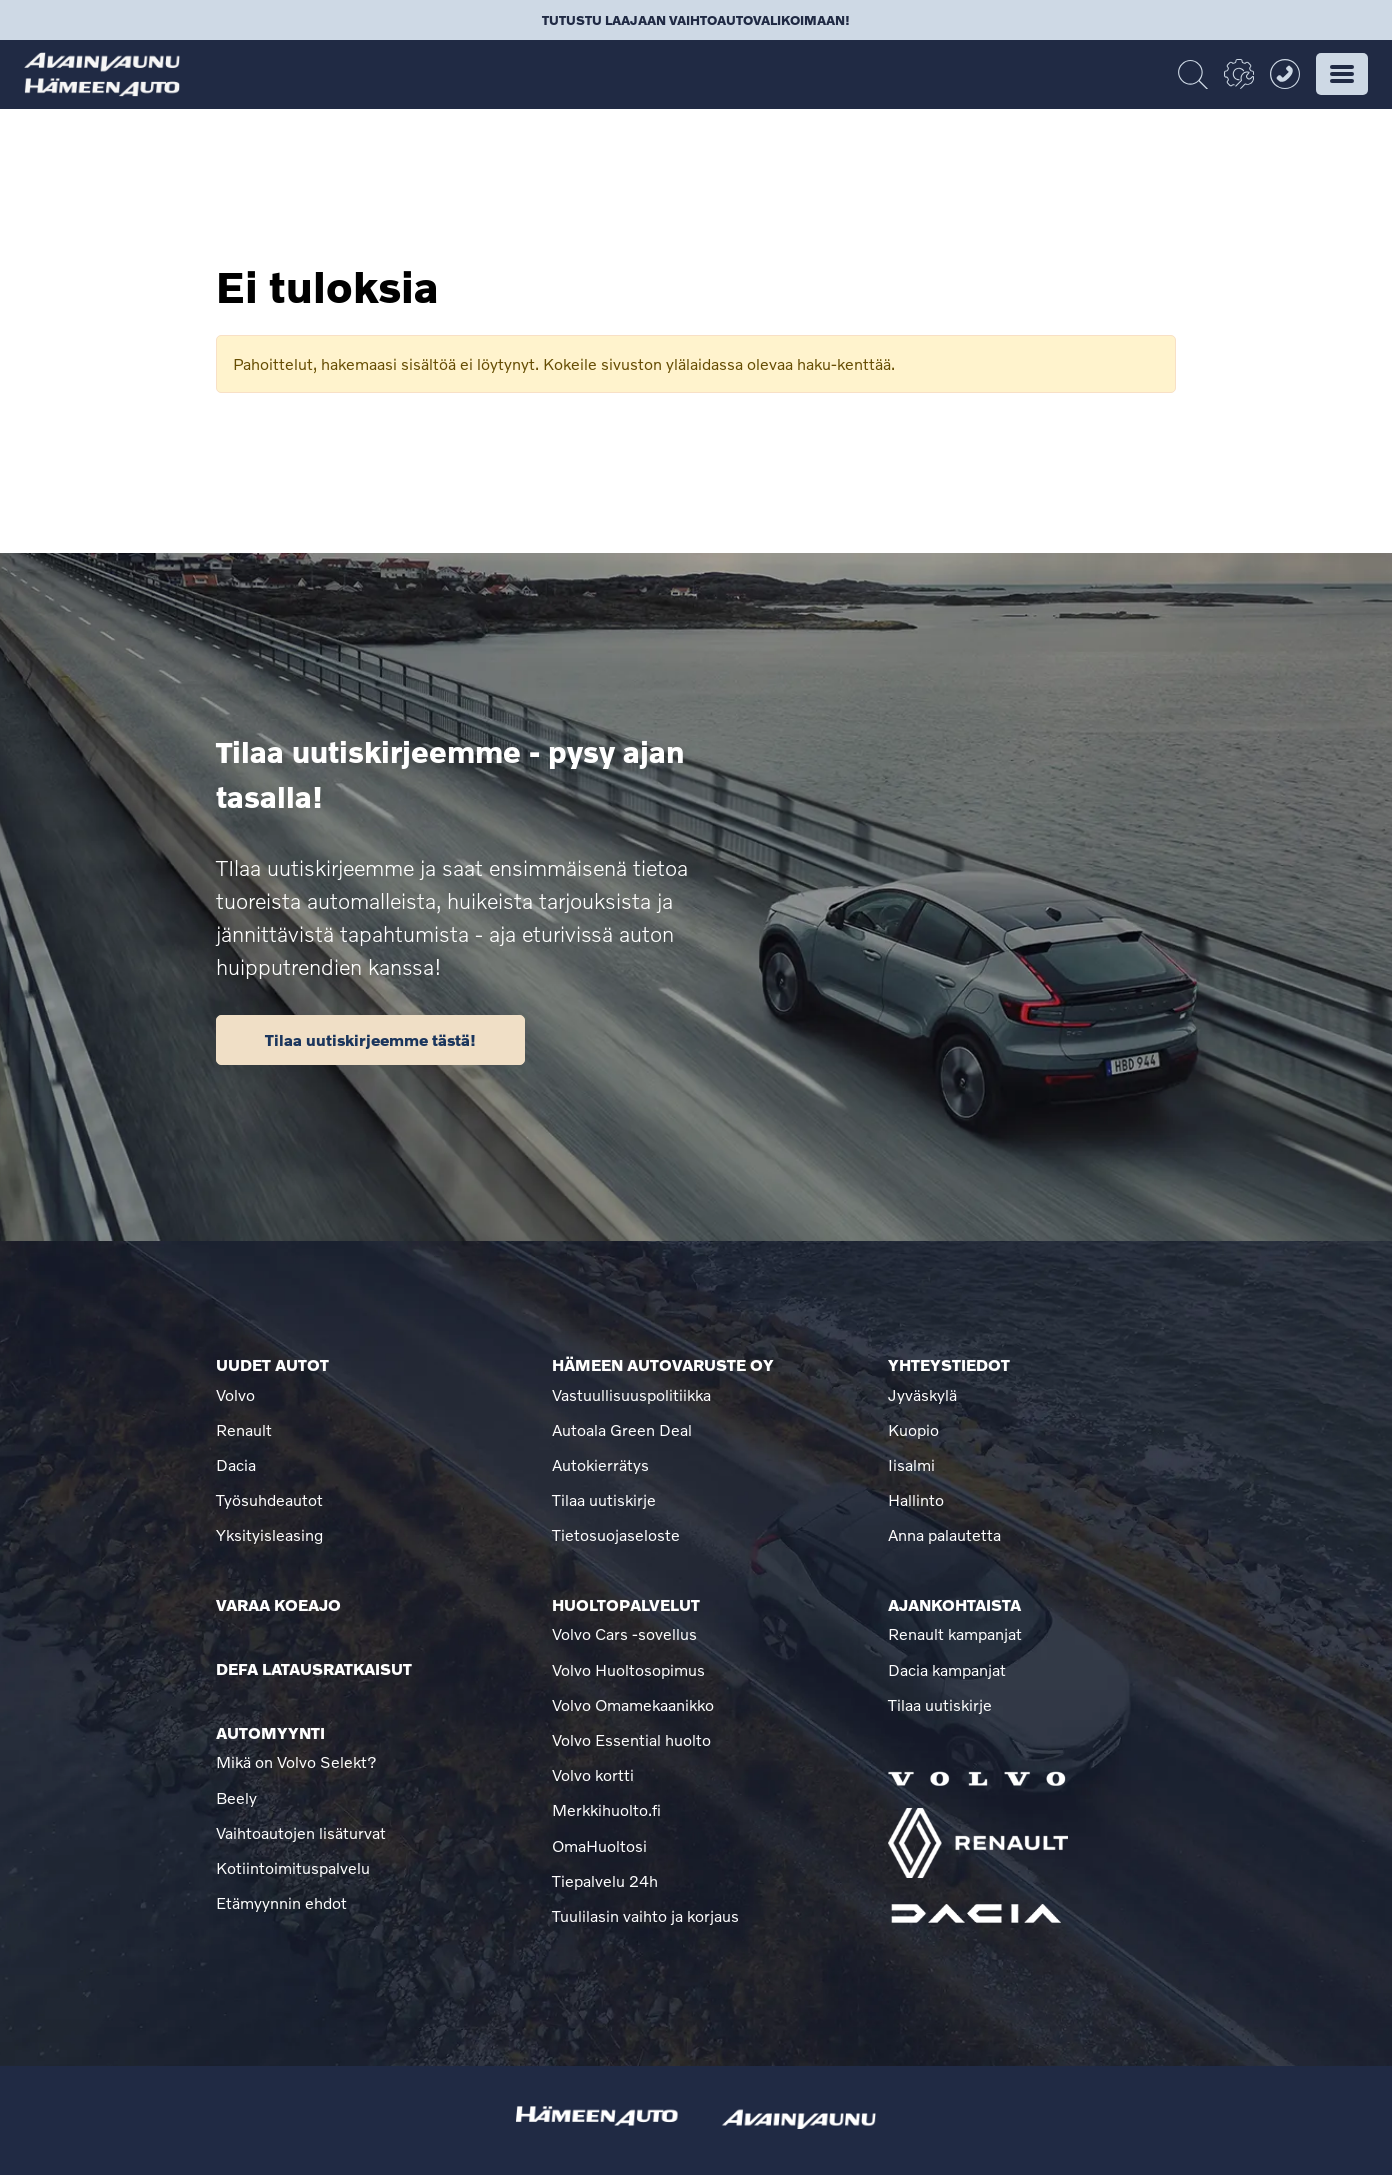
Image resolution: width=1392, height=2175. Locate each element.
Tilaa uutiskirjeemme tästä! (370, 1039)
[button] (1342, 74)
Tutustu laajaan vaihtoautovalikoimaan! (696, 20)
